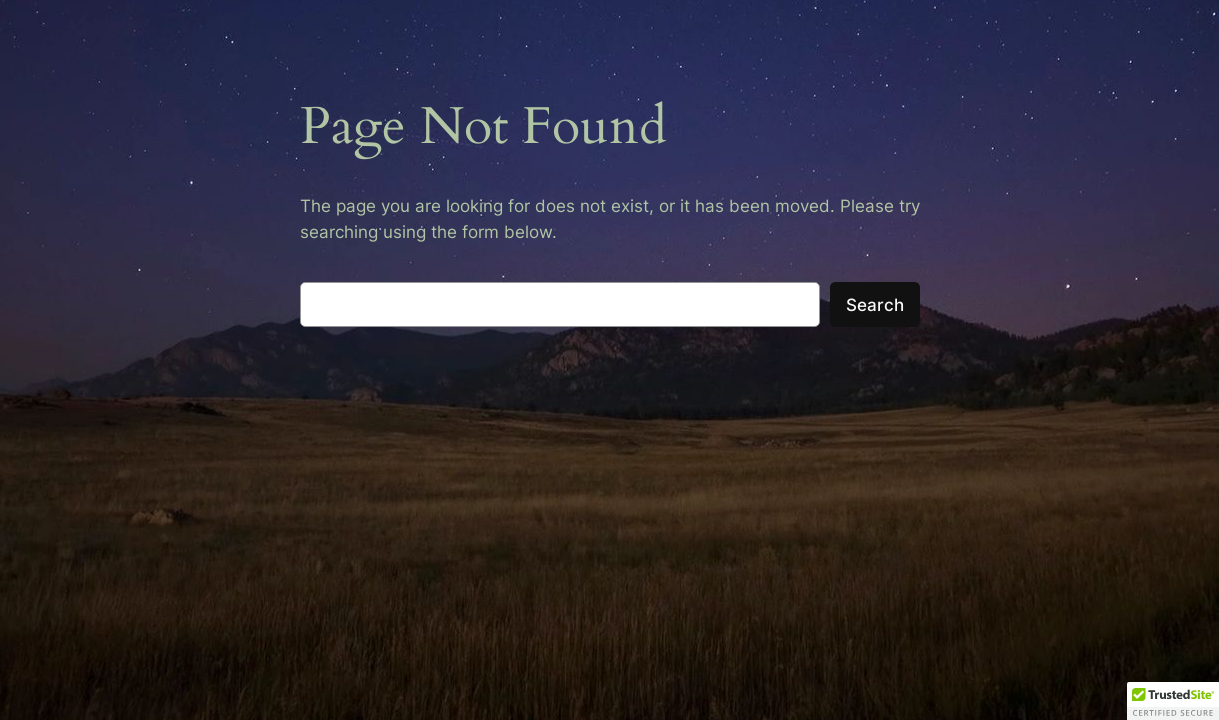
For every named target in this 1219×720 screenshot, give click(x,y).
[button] (1173, 701)
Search (875, 305)
